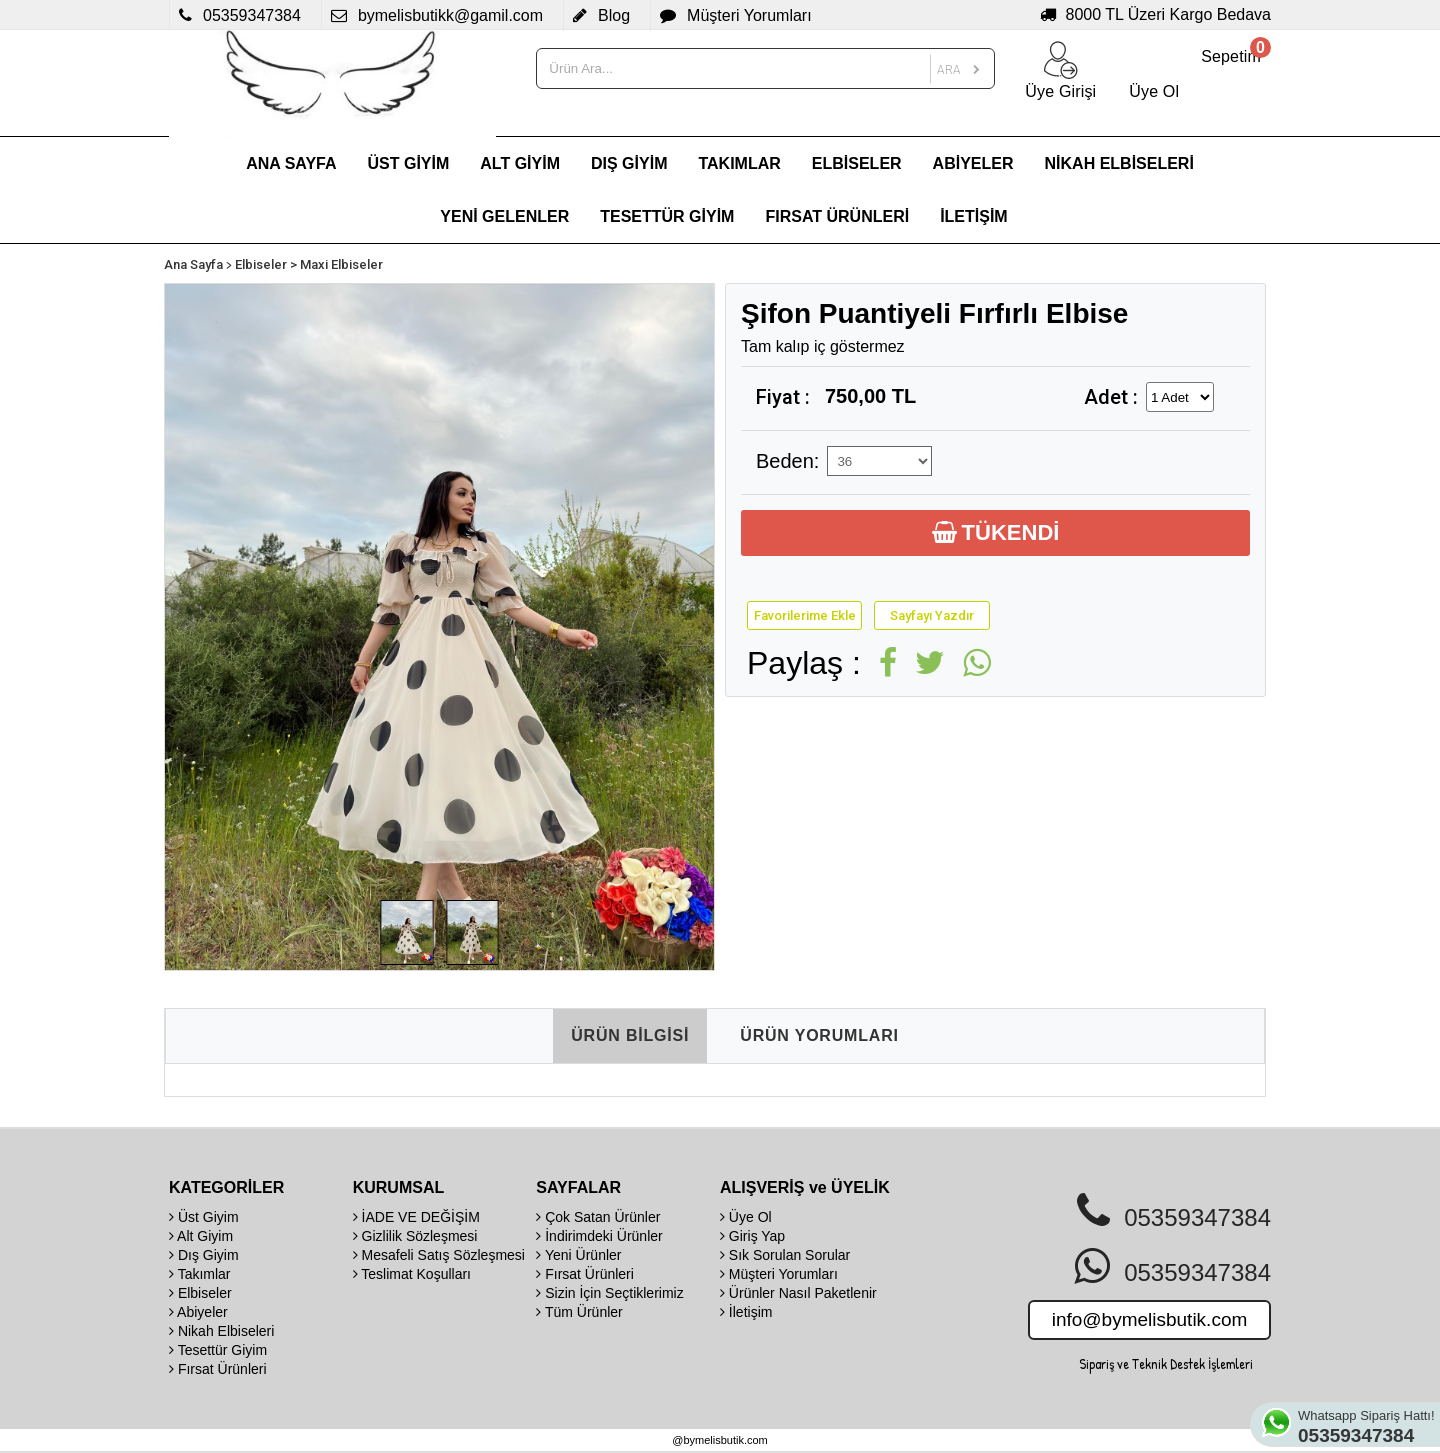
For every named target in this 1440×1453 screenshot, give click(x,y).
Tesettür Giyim (218, 1350)
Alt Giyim (201, 1236)
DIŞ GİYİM (629, 163)
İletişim (746, 1312)
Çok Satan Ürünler (598, 1217)
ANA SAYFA (291, 163)
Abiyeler (198, 1312)
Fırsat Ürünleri (218, 1369)
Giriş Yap (752, 1236)
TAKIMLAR (739, 163)
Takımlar (200, 1274)
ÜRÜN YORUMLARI (819, 1035)
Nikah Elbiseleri (221, 1331)
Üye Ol (746, 1217)
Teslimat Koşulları (412, 1274)
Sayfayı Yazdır (932, 615)
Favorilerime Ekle (805, 615)
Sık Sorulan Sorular (785, 1255)
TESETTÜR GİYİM (667, 216)
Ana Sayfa (193, 264)
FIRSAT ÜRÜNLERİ (837, 216)
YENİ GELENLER (504, 216)
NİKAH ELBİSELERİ (1119, 163)
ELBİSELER (857, 163)
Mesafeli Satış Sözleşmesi (439, 1255)
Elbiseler (261, 264)
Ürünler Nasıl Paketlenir (798, 1293)
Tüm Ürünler (579, 1312)
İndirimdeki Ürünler (599, 1236)
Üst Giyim (204, 1217)
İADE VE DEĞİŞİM (416, 1217)
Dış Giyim (204, 1255)
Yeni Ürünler (578, 1255)
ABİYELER (973, 163)
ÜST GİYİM (409, 163)
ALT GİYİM (520, 163)
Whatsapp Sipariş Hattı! (1368, 1427)
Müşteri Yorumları (779, 1274)
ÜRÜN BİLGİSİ (630, 1035)
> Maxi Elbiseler (336, 264)
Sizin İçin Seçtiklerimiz (609, 1293)
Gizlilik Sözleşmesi (415, 1236)
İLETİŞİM (974, 216)
